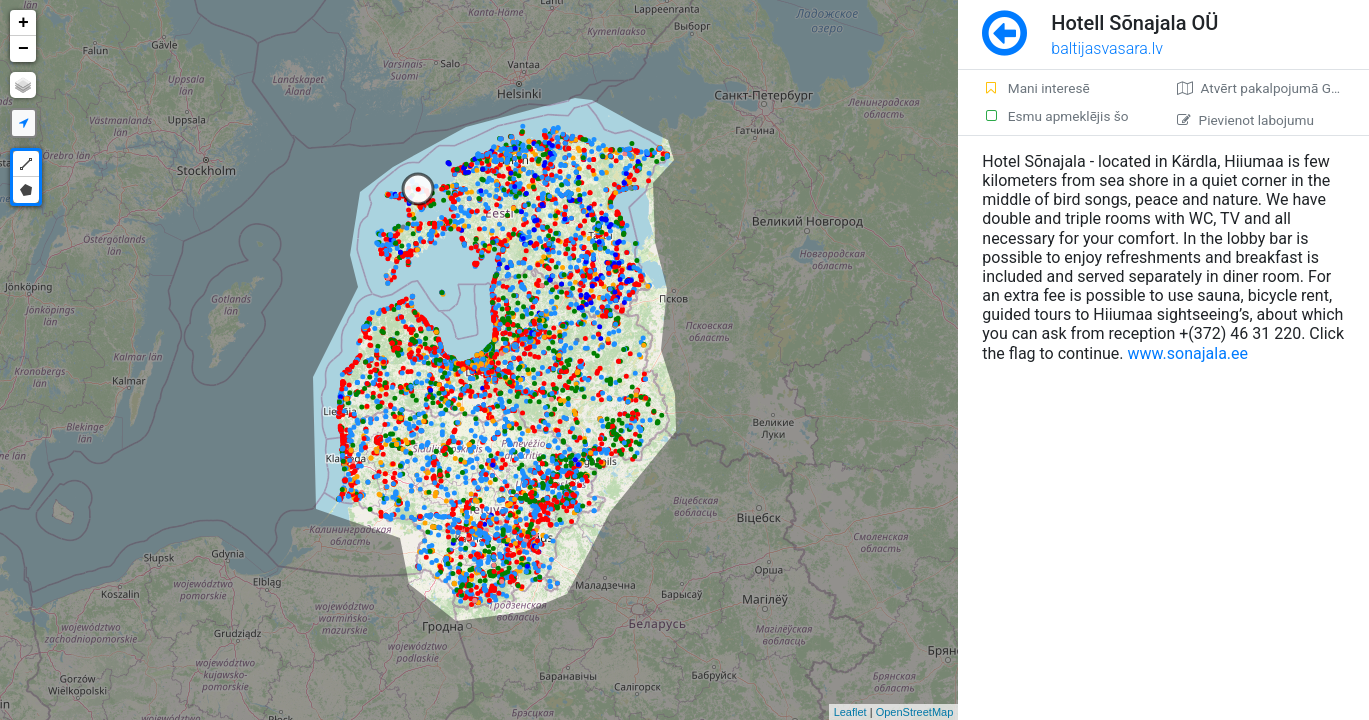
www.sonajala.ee (1188, 353)
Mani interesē (1035, 88)
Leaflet (850, 712)
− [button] (23, 49)
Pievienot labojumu (1245, 120)
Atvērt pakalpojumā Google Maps (1273, 88)
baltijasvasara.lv (1107, 48)
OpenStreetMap (915, 712)
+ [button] (23, 23)
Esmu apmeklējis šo (1055, 116)
